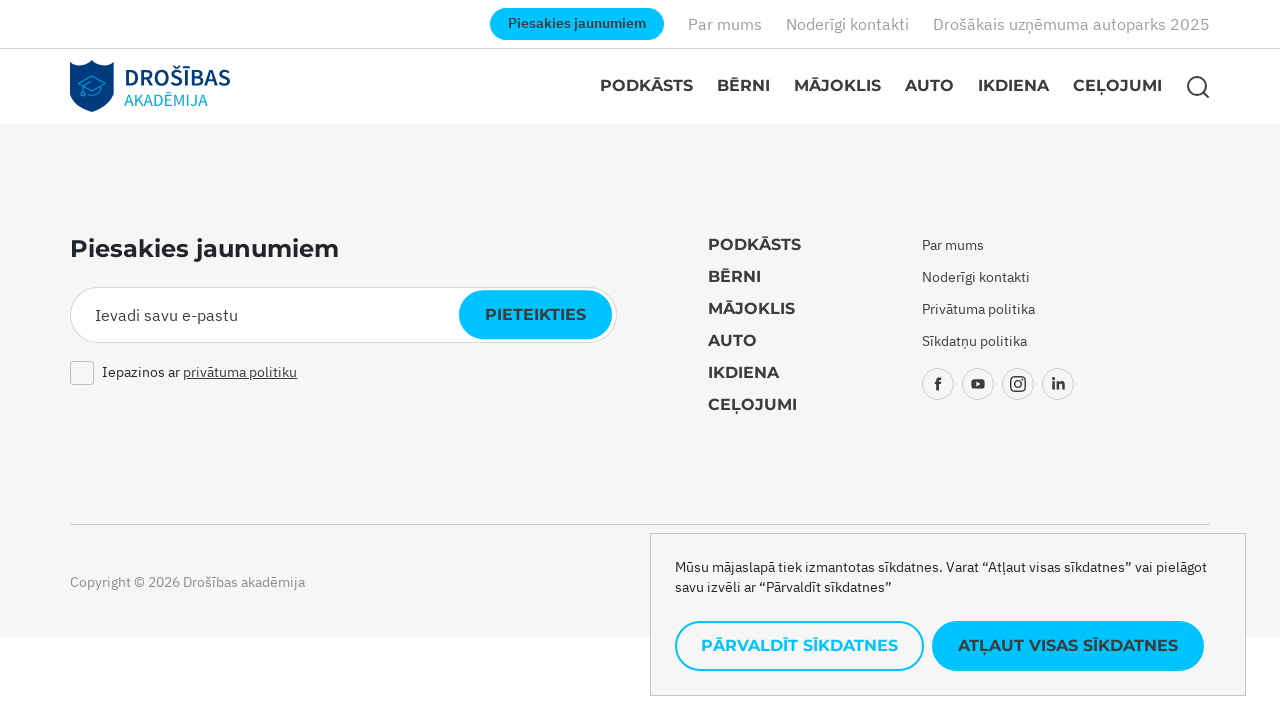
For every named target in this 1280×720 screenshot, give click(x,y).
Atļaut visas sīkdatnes (1068, 645)
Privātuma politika (978, 309)
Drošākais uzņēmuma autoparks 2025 (1071, 24)
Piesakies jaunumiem (577, 23)
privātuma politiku (240, 372)
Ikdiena (1013, 85)
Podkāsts (646, 85)
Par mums (725, 24)
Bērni (743, 85)
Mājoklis (837, 85)
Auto (929, 85)
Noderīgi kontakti (847, 24)
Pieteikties (535, 314)
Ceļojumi (1117, 85)
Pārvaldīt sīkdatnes (799, 645)
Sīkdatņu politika (974, 341)
